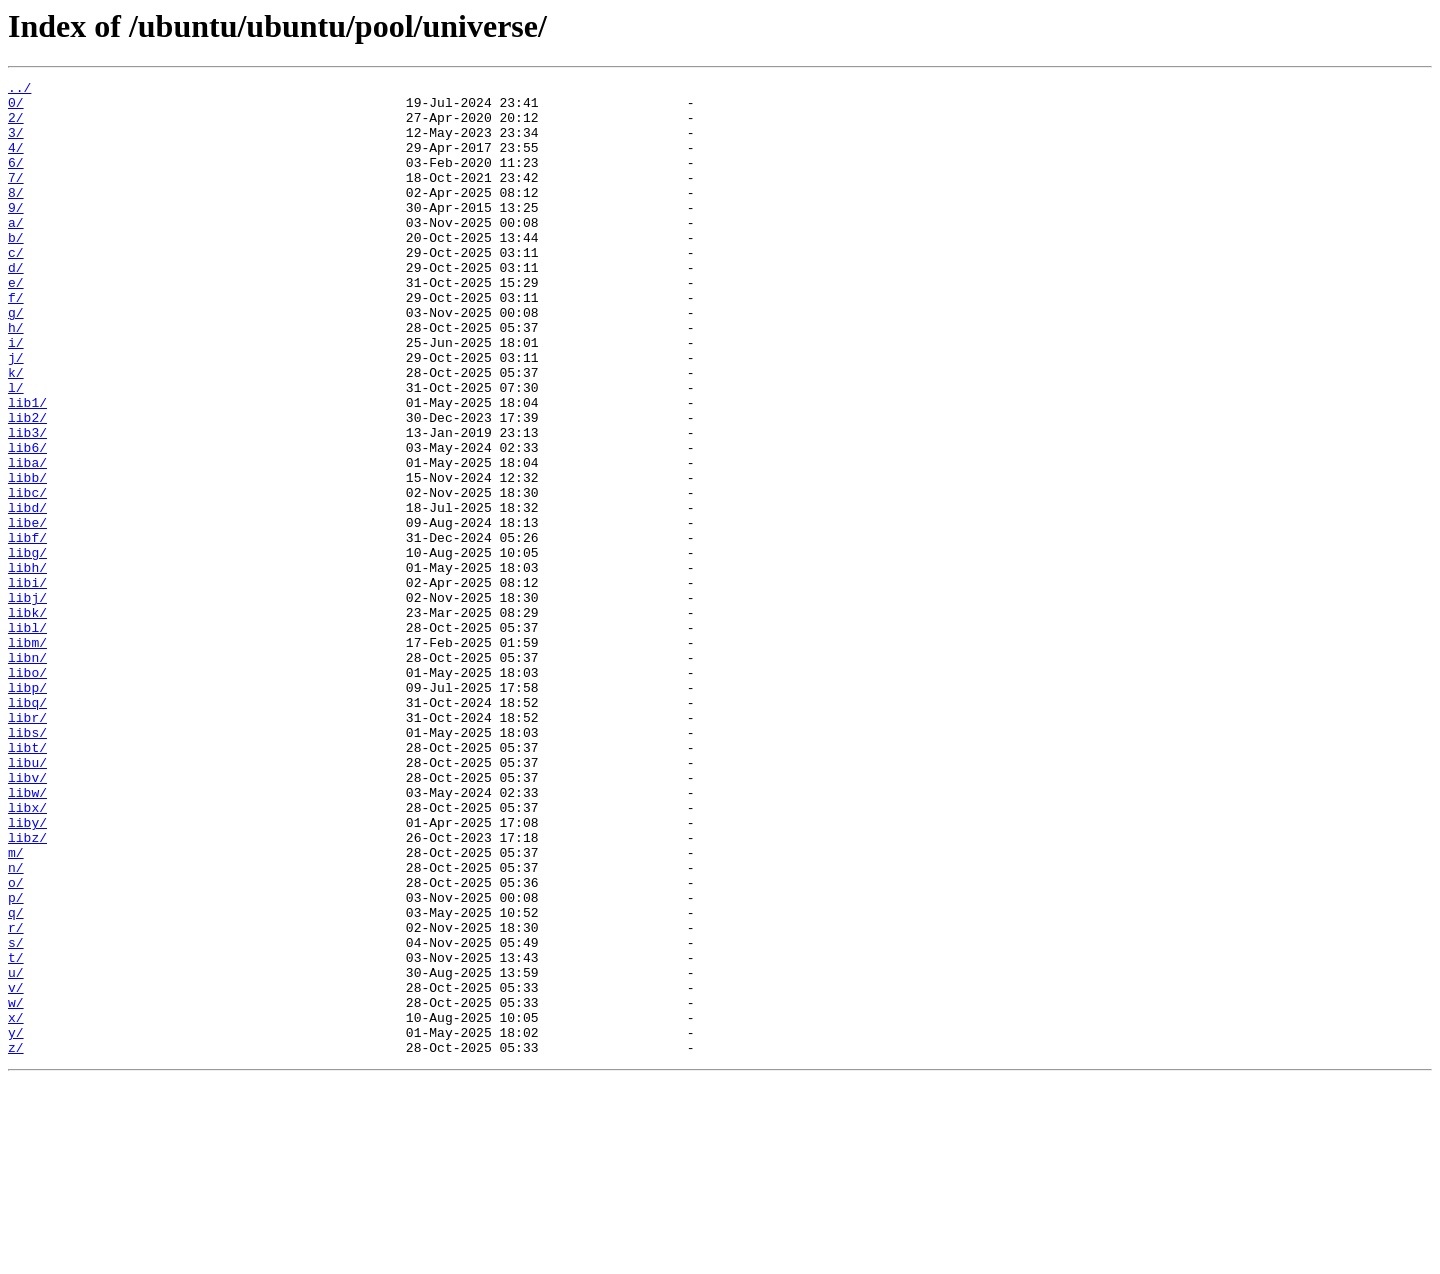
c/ (16, 288)
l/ (16, 450)
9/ (16, 234)
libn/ (27, 774)
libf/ (27, 630)
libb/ (27, 558)
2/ (16, 126)
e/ (16, 324)
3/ (16, 144)
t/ (16, 1134)
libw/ (27, 936)
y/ (16, 1224)
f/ (16, 342)
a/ (16, 252)
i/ (16, 396)
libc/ (27, 576)
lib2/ (27, 486)
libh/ (27, 666)
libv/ (27, 918)
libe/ (27, 612)
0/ (16, 108)
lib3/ (27, 504)
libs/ (27, 864)
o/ (16, 1044)
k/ (16, 432)
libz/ (27, 990)
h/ (16, 378)
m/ (16, 1008)
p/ (16, 1062)
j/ (16, 414)
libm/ (27, 756)
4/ (16, 162)
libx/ (27, 954)
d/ (16, 306)
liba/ (27, 540)
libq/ (27, 828)
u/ (16, 1152)
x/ (16, 1206)
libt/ (27, 882)
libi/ (27, 684)
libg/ (27, 648)
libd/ (27, 594)
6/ (16, 180)
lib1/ (27, 468)
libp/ (27, 810)
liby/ (27, 972)
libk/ (27, 720)
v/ (16, 1170)
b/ (16, 270)
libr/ (27, 846)
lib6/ (27, 522)
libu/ (27, 900)
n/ (16, 1026)
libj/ (27, 702)
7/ (16, 198)
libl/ (27, 738)
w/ (16, 1188)
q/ (16, 1080)
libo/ (27, 792)
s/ (16, 1116)
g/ (16, 360)
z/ (16, 1242)
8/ (16, 216)
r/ (16, 1098)
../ (19, 90)
